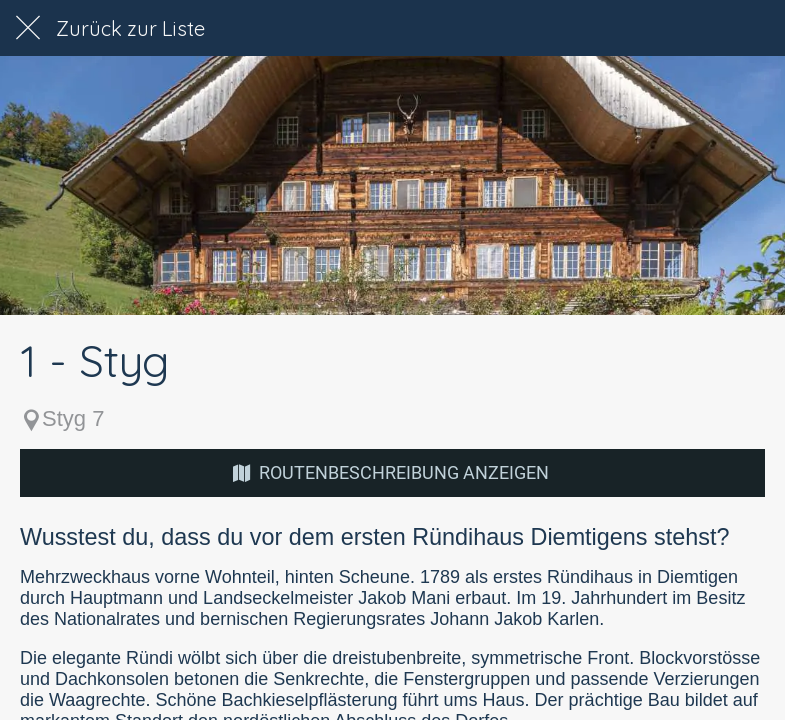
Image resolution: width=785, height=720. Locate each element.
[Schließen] (28, 28)
